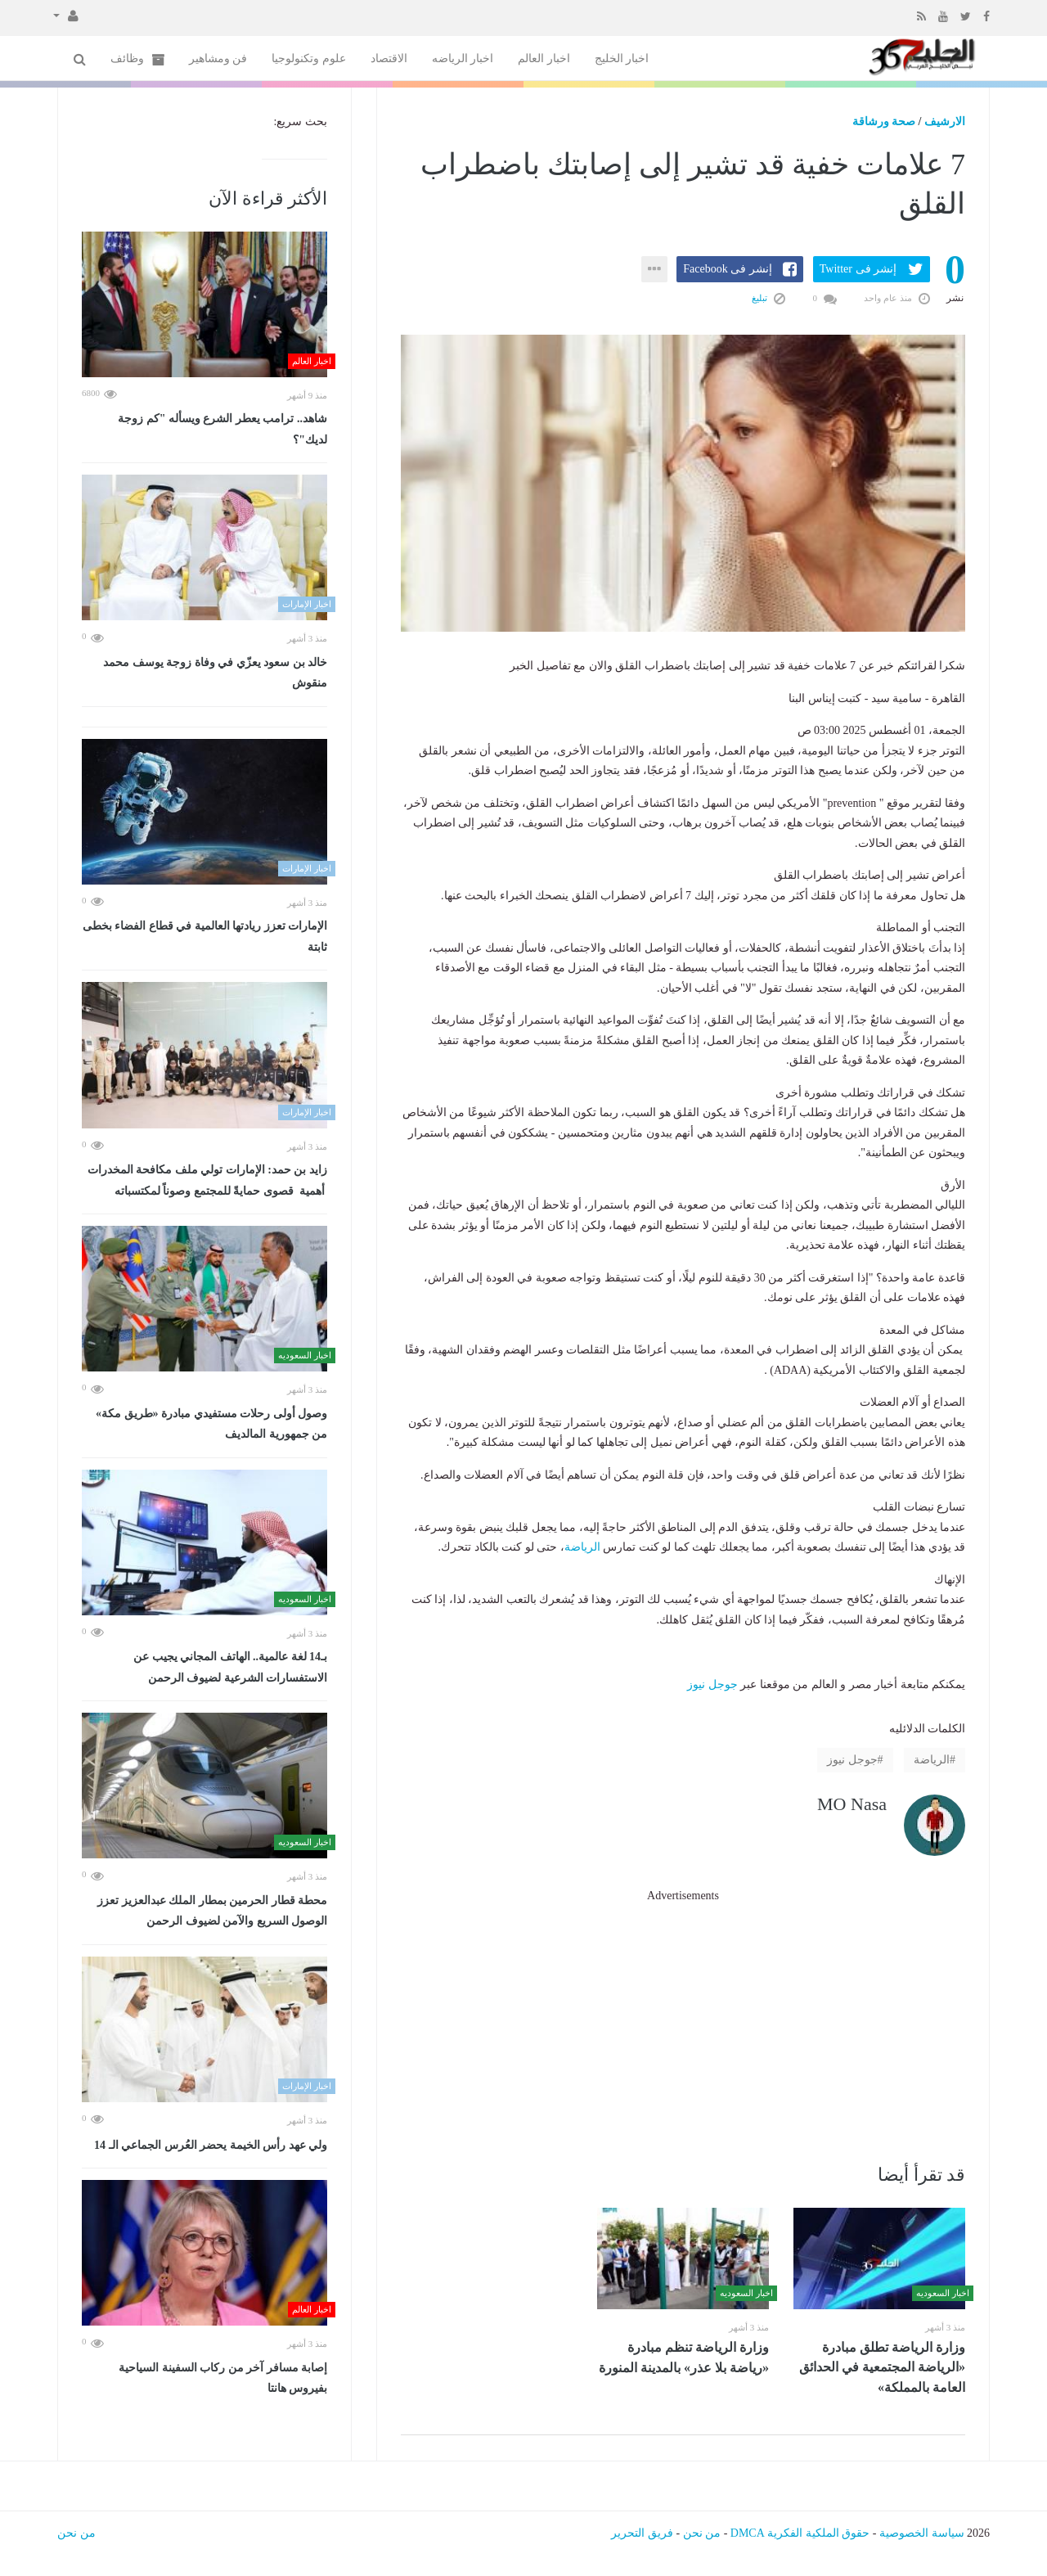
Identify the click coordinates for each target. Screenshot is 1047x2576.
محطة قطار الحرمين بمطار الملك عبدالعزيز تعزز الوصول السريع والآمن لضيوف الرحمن (212, 1911)
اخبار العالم (544, 58)
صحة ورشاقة (884, 121)
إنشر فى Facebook (727, 269)
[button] (66, 14)
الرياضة (582, 1547)
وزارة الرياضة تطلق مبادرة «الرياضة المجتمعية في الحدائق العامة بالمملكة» (882, 2367)
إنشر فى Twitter (858, 269)
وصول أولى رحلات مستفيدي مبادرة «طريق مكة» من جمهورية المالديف (211, 1424)
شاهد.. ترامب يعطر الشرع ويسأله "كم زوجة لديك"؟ (222, 429)
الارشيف (944, 121)
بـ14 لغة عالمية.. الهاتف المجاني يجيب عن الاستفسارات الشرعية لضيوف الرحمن (230, 1667)
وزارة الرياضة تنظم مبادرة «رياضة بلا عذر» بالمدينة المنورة (684, 2357)
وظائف (137, 59)
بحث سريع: (300, 121)
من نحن (702, 2533)
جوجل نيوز (712, 1684)
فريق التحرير (642, 2533)
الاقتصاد (389, 58)
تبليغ (768, 298)
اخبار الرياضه (463, 58)
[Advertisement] (683, 2020)
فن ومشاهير (218, 58)
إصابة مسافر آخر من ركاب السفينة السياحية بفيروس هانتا (223, 2378)
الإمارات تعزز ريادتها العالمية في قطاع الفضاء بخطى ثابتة (205, 936)
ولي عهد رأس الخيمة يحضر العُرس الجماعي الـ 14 (210, 2145)
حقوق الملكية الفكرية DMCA (800, 2533)
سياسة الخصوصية (921, 2533)
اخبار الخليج (622, 58)
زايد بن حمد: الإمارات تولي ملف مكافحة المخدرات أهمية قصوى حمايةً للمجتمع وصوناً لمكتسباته (207, 1180)
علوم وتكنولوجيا (309, 58)
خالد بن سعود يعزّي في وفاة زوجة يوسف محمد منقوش (215, 673)
